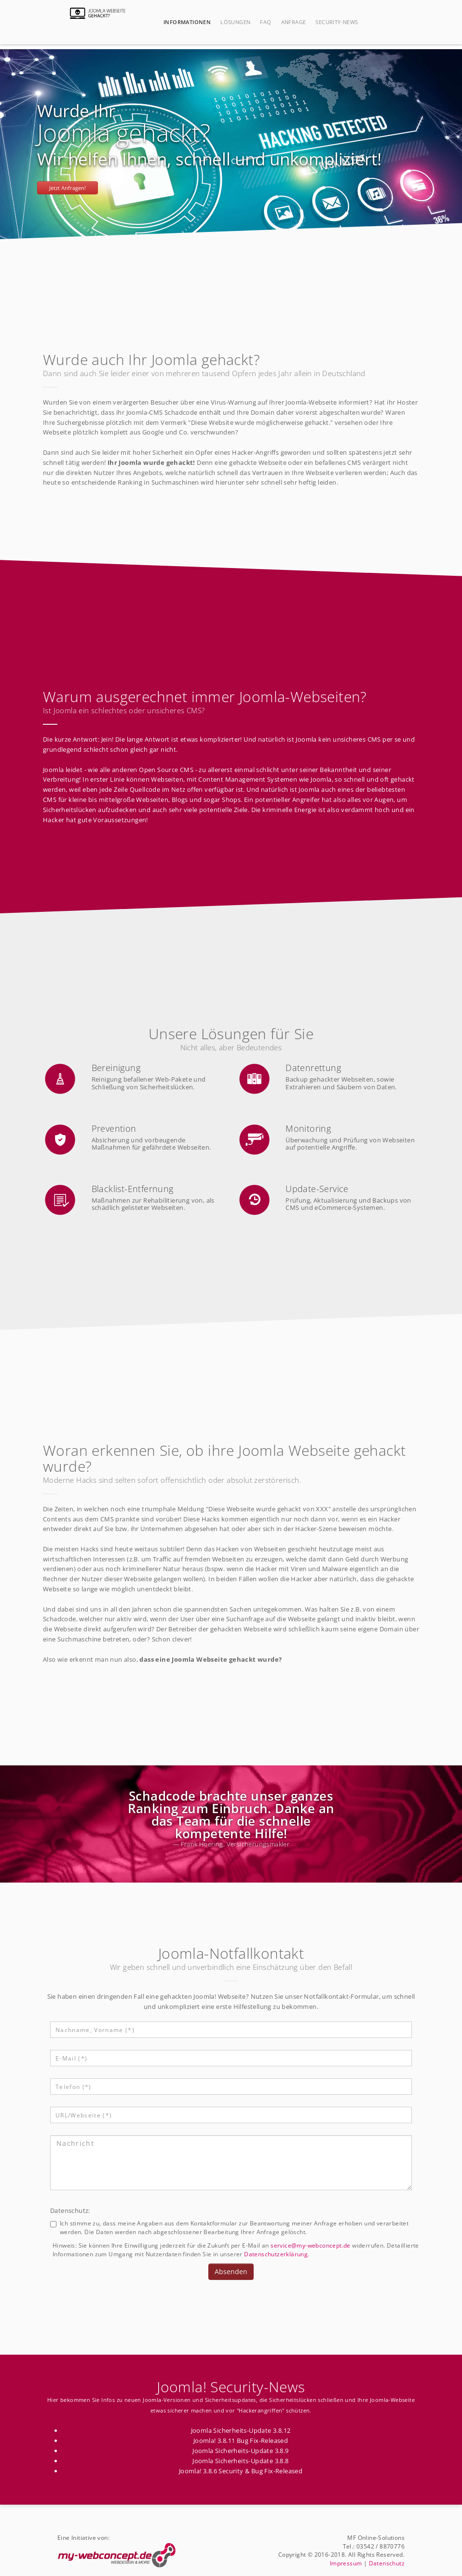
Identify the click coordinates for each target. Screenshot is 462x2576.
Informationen (187, 22)
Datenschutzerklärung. (276, 2254)
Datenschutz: (70, 2210)
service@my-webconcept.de (311, 2245)
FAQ (265, 22)
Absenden (231, 2271)
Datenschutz (387, 2563)
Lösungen (235, 22)
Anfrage (293, 22)
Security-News (336, 22)
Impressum (346, 2563)
